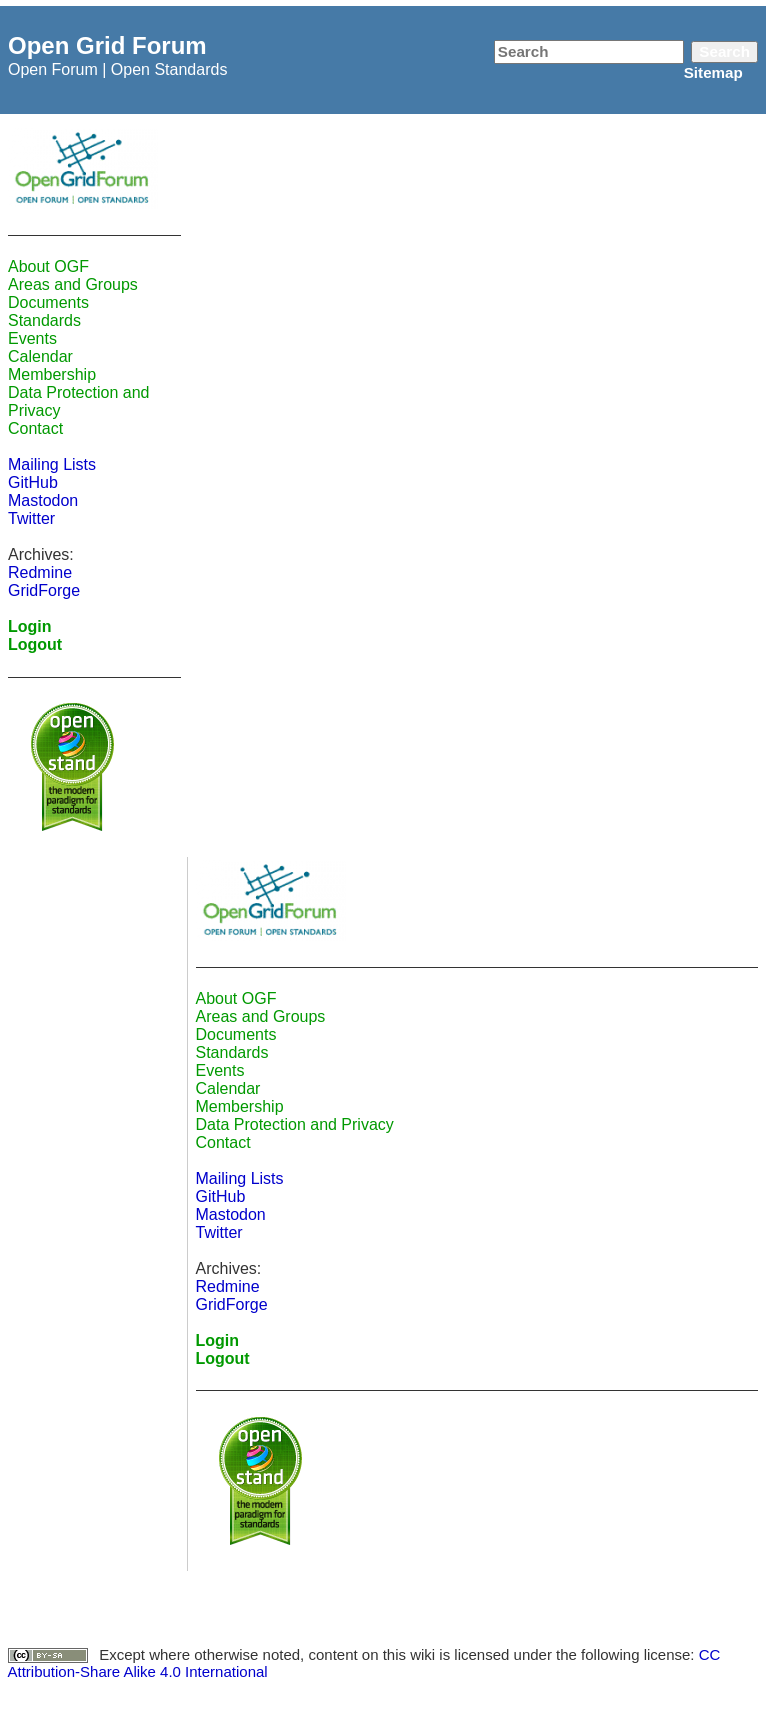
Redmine (40, 572)
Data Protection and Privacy (295, 1124)
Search (724, 51)
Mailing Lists (52, 464)
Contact (35, 428)
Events (32, 338)
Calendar (40, 356)
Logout (35, 644)
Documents (48, 302)
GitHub (33, 482)
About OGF (48, 266)
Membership (52, 374)
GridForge (44, 590)
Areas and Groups (73, 284)
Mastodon (43, 500)
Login (30, 626)
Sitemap (713, 72)
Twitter (31, 518)
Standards (44, 320)
